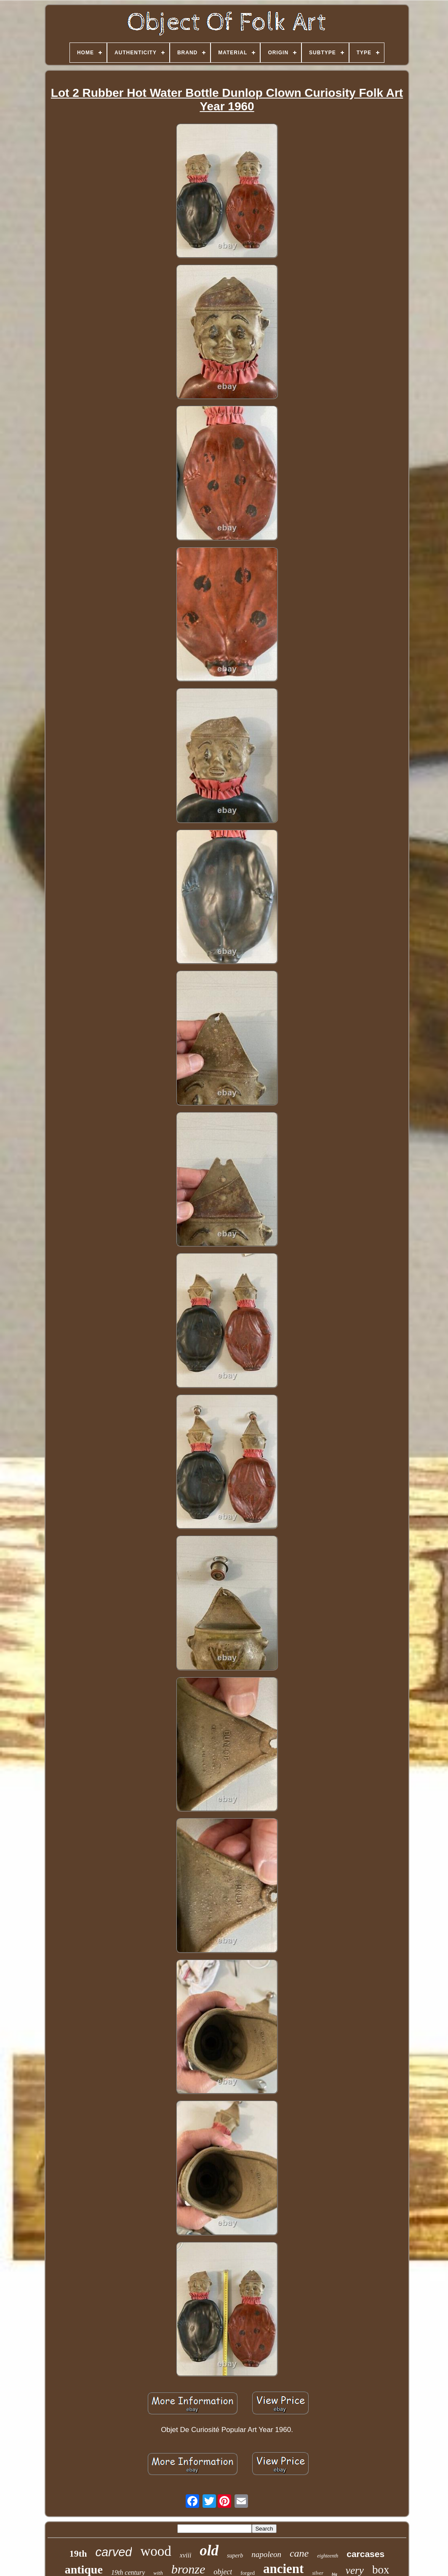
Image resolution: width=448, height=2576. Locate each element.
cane (299, 2553)
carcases (365, 2554)
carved (113, 2552)
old (209, 2550)
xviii (186, 2555)
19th (78, 2553)
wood (155, 2551)
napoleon (266, 2554)
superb (235, 2555)
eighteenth (327, 2556)
